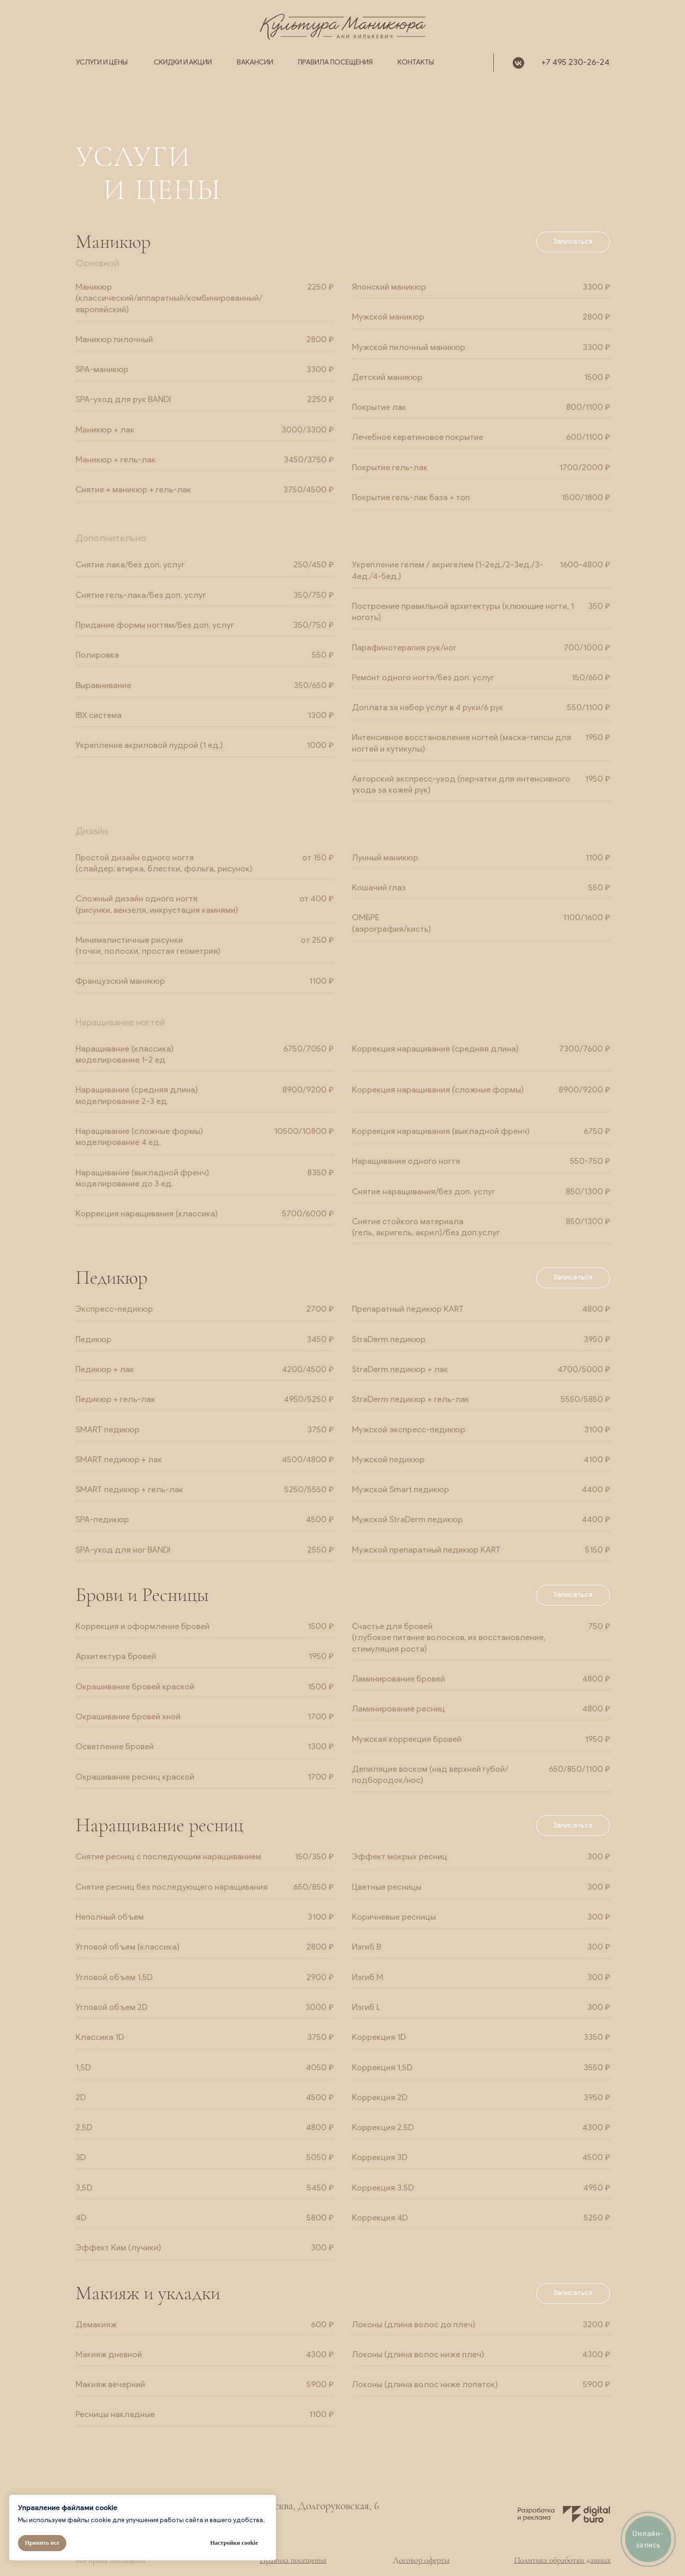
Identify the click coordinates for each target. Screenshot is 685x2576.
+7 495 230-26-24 (575, 62)
